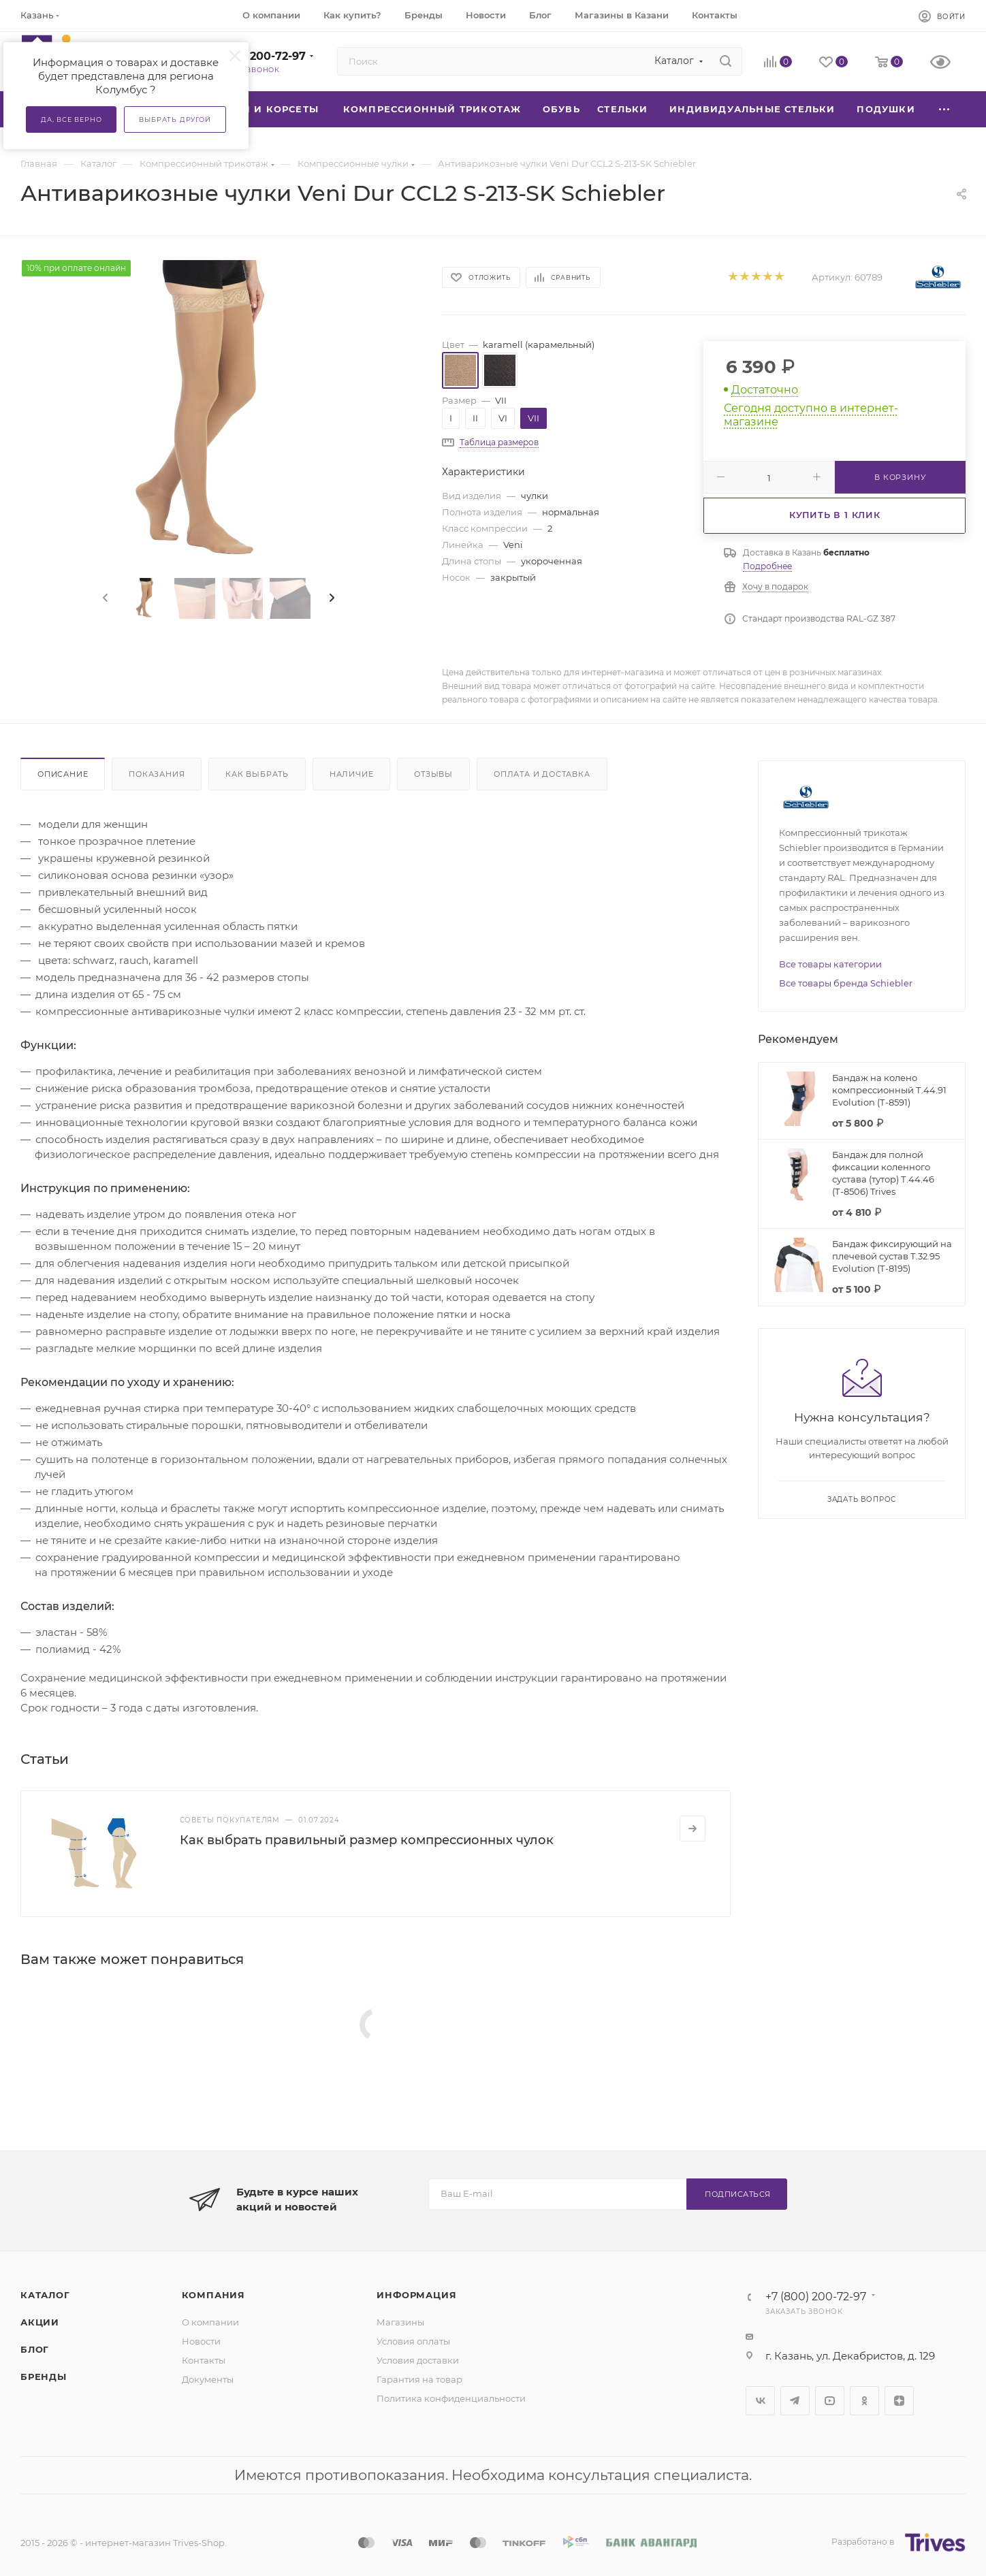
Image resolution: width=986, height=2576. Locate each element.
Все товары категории (830, 964)
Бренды (43, 2376)
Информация (416, 2294)
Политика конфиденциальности (451, 2398)
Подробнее (767, 566)
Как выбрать (257, 774)
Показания (157, 774)
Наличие (352, 774)
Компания (213, 2294)
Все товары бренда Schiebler (845, 983)
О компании (210, 2322)
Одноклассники (864, 2400)
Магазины (400, 2322)
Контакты (203, 2360)
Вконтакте (760, 2400)
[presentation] (104, 598)
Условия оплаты (413, 2341)
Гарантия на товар (419, 2379)
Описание (62, 774)
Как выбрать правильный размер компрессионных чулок (367, 1840)
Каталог (45, 2294)
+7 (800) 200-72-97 (252, 56)
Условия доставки (418, 2360)
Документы (208, 2379)
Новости (201, 2341)
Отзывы (433, 774)
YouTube (829, 2400)
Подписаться (738, 2194)
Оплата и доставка (542, 774)
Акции (39, 2322)
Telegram (795, 2400)
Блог (34, 2349)
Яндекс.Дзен (899, 2400)
